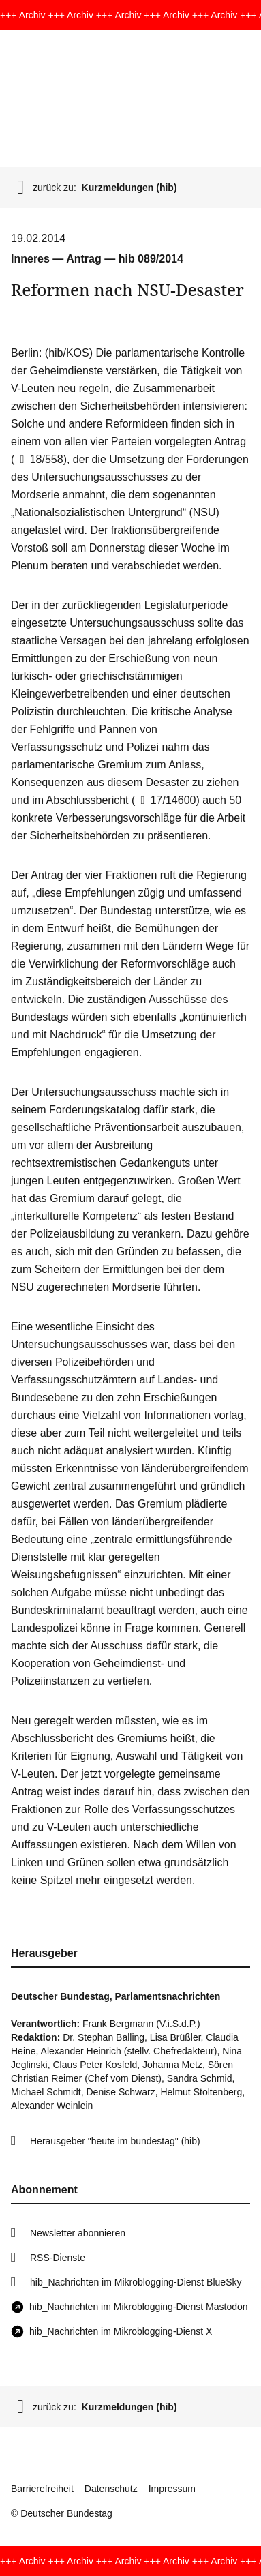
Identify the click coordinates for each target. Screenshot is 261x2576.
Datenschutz (111, 2488)
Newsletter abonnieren (77, 2233)
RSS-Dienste (57, 2257)
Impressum (172, 2488)
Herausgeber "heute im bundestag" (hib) (115, 2141)
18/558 (38, 459)
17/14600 (165, 800)
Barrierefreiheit (42, 2488)
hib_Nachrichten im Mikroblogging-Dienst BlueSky (135, 2282)
